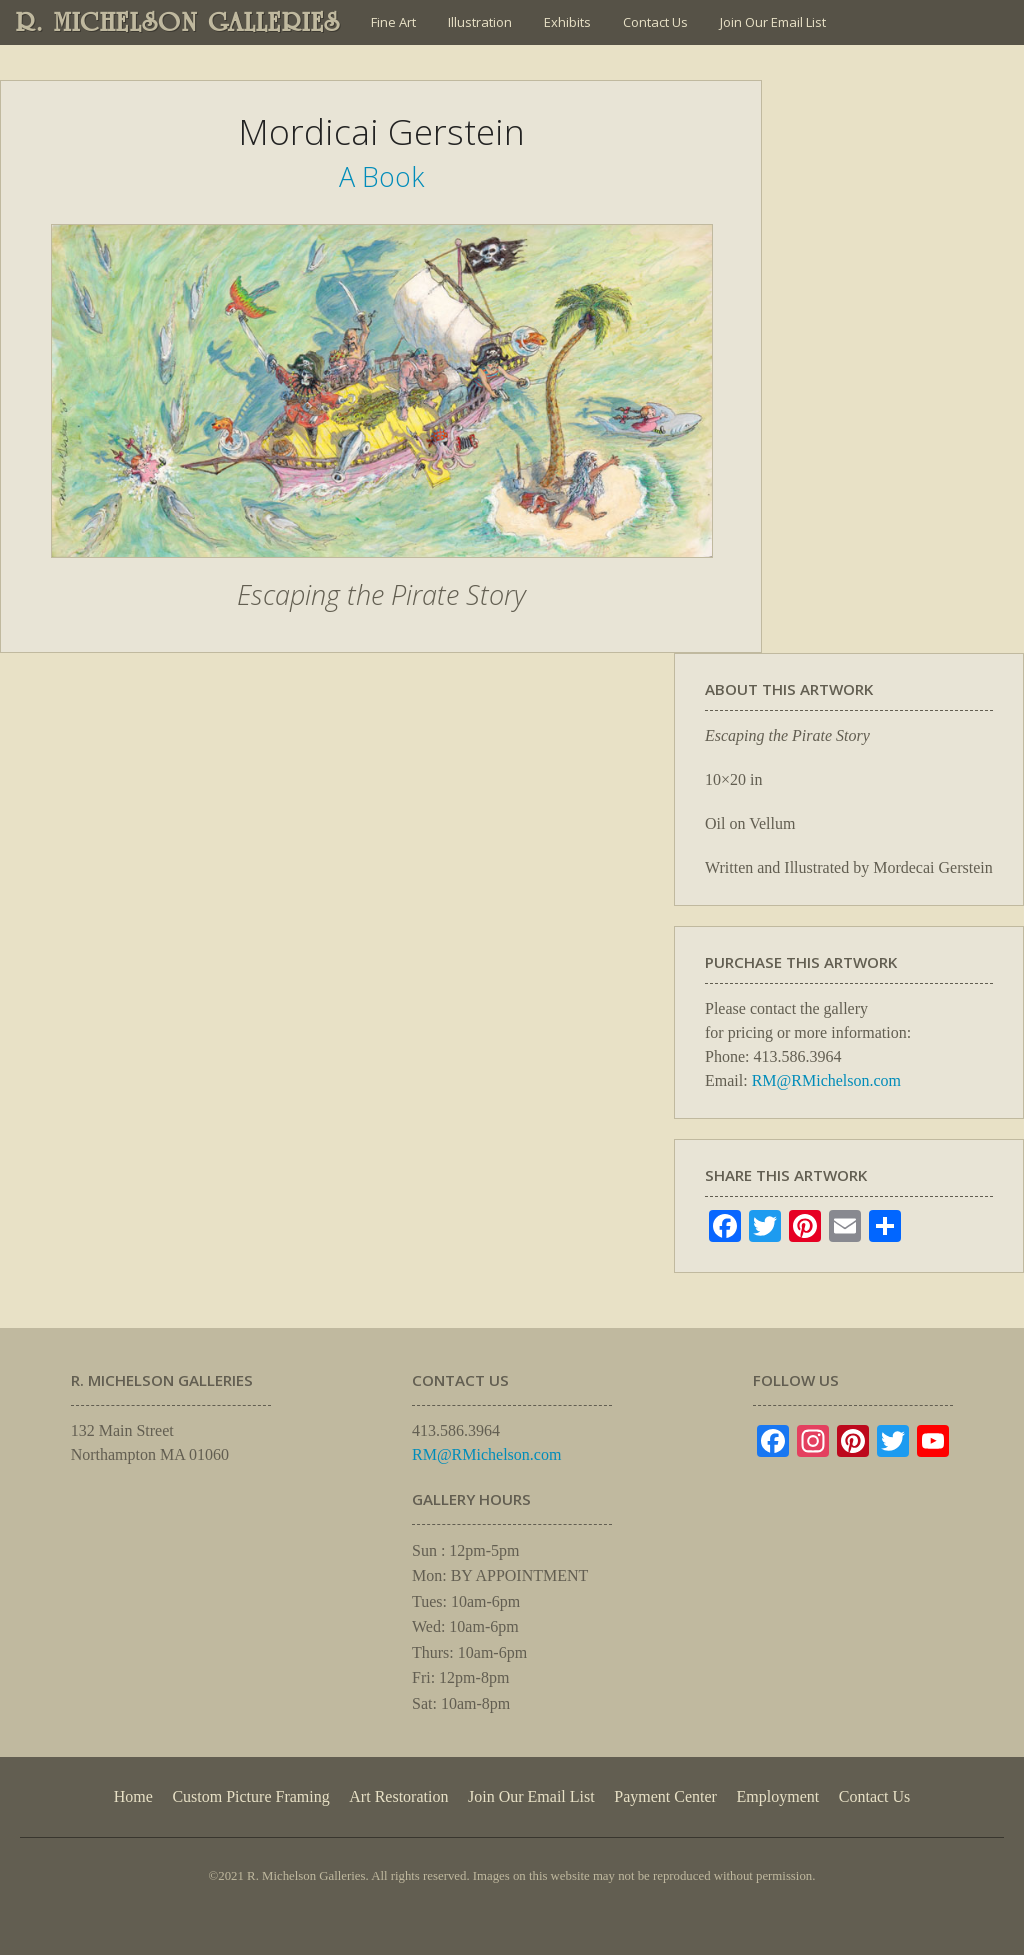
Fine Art (393, 22)
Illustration (480, 22)
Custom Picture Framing (250, 1796)
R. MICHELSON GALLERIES (178, 22)
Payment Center (665, 1796)
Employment (778, 1796)
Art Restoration (398, 1796)
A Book (381, 176)
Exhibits (567, 22)
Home (133, 1796)
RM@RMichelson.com (826, 1080)
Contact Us (655, 22)
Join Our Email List (773, 22)
